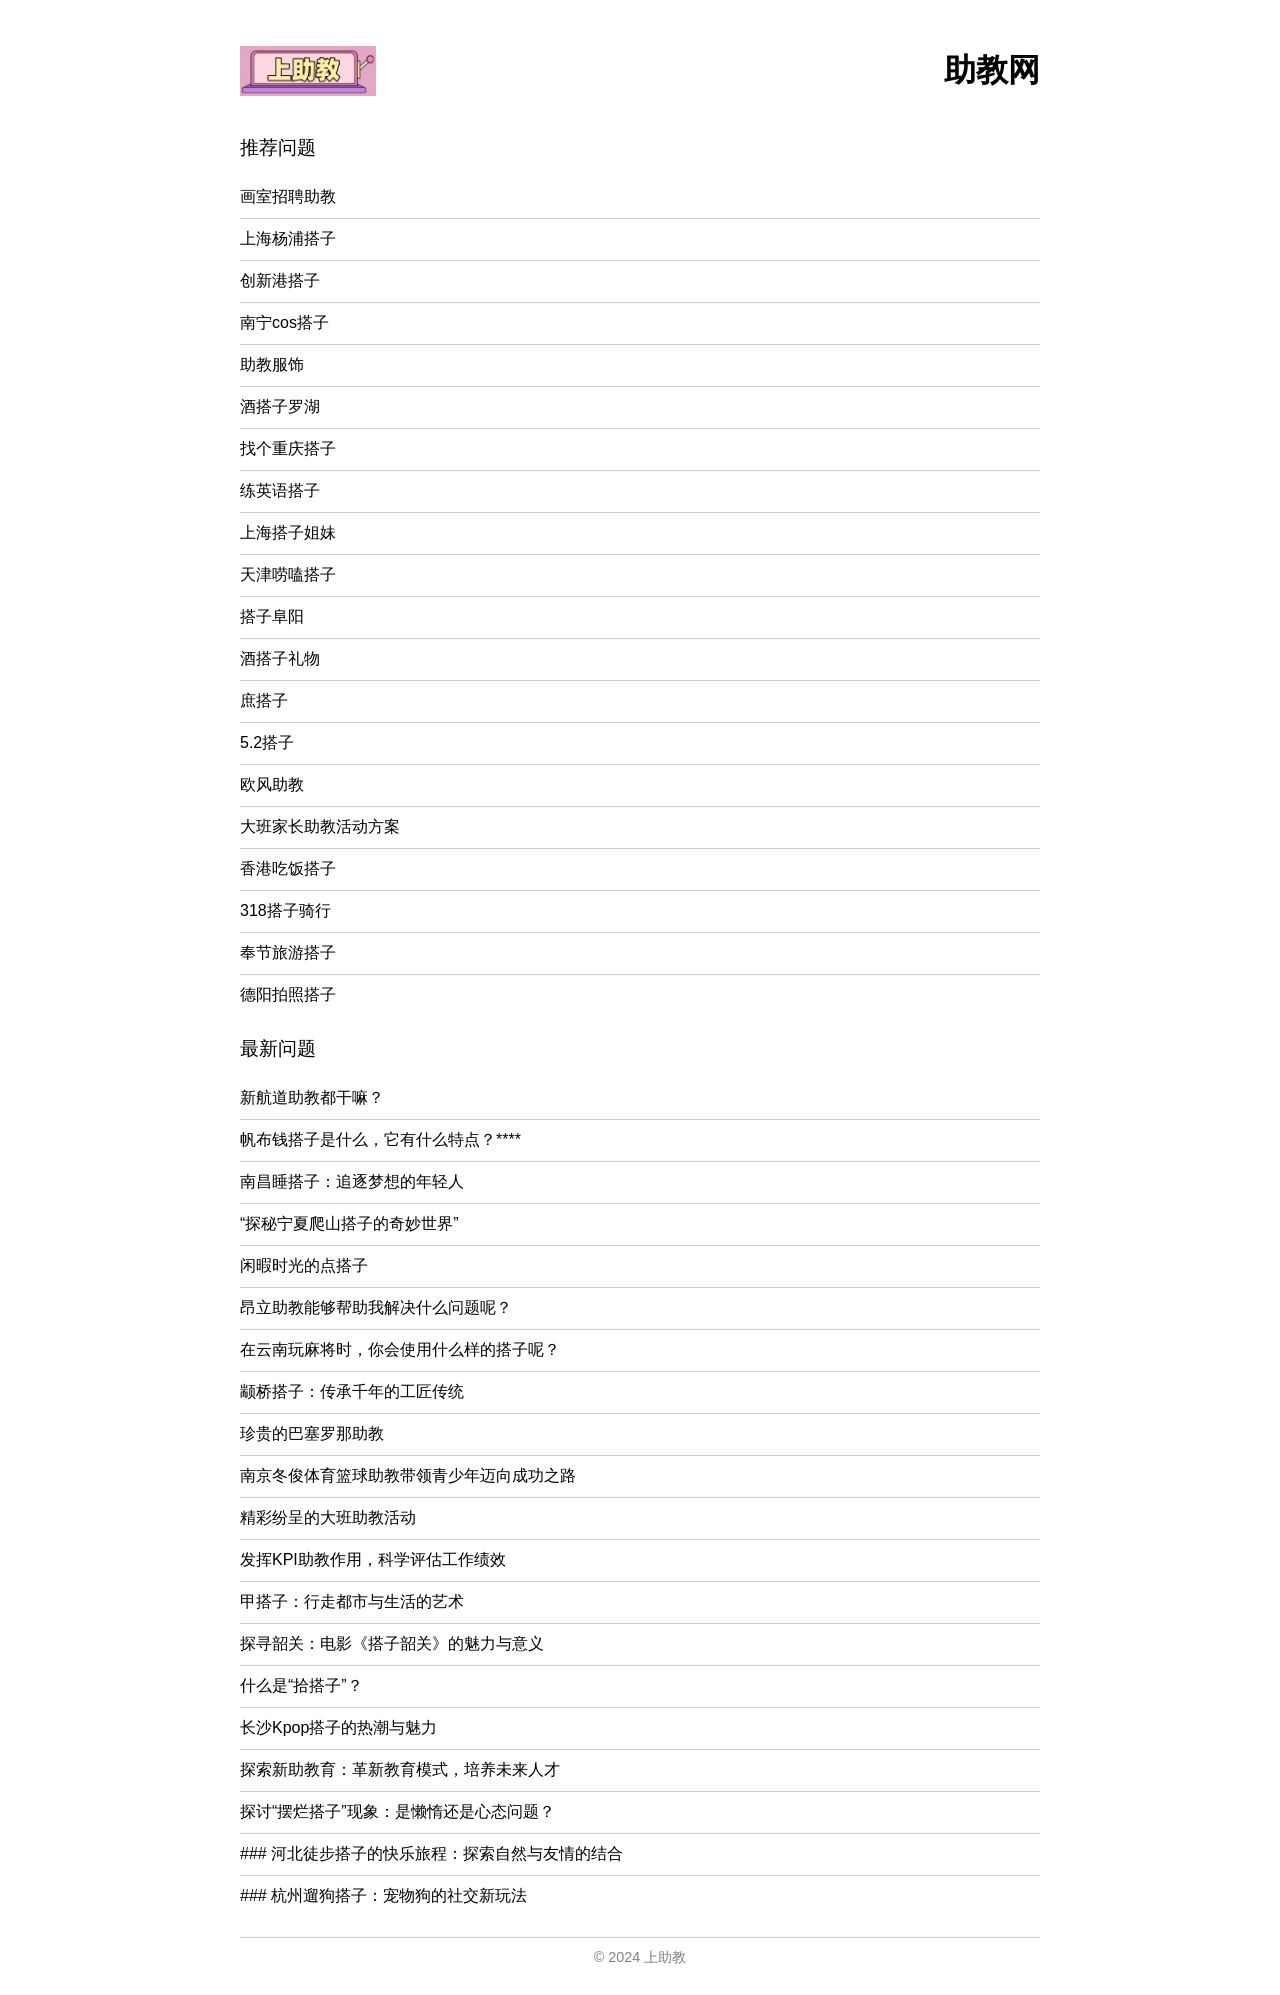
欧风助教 (272, 784)
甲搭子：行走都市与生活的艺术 (352, 1601)
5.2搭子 (267, 742)
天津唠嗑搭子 (288, 574)
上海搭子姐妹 (288, 532)
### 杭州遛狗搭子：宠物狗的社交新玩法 (383, 1895)
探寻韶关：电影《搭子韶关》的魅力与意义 (392, 1643)
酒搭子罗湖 (280, 406)
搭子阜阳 (272, 616)
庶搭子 (264, 700)
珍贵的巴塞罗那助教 (312, 1433)
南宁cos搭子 (284, 322)
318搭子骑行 (285, 910)
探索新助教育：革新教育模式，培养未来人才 (400, 1769)
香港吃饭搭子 (288, 868)
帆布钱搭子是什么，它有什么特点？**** (380, 1139)
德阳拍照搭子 (288, 994)
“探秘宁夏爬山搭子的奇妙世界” (349, 1223)
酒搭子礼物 (280, 658)
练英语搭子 (280, 490)
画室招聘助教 (288, 196)
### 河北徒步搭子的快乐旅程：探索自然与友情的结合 (431, 1853)
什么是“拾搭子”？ (301, 1685)
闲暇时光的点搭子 (304, 1265)
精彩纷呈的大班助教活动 (328, 1517)
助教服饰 (272, 364)
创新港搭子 (280, 280)
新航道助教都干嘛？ (312, 1097)
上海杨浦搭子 (288, 238)
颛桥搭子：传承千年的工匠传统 (352, 1391)
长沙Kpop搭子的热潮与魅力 (338, 1727)
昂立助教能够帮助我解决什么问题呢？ (376, 1307)
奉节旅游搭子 (288, 952)
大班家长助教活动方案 (320, 826)
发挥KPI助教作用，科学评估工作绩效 (373, 1559)
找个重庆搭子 (288, 448)
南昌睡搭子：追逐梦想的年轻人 (352, 1181)
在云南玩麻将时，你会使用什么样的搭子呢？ (400, 1349)
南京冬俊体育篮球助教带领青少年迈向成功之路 (408, 1475)
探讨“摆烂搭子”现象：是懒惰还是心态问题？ (397, 1811)
